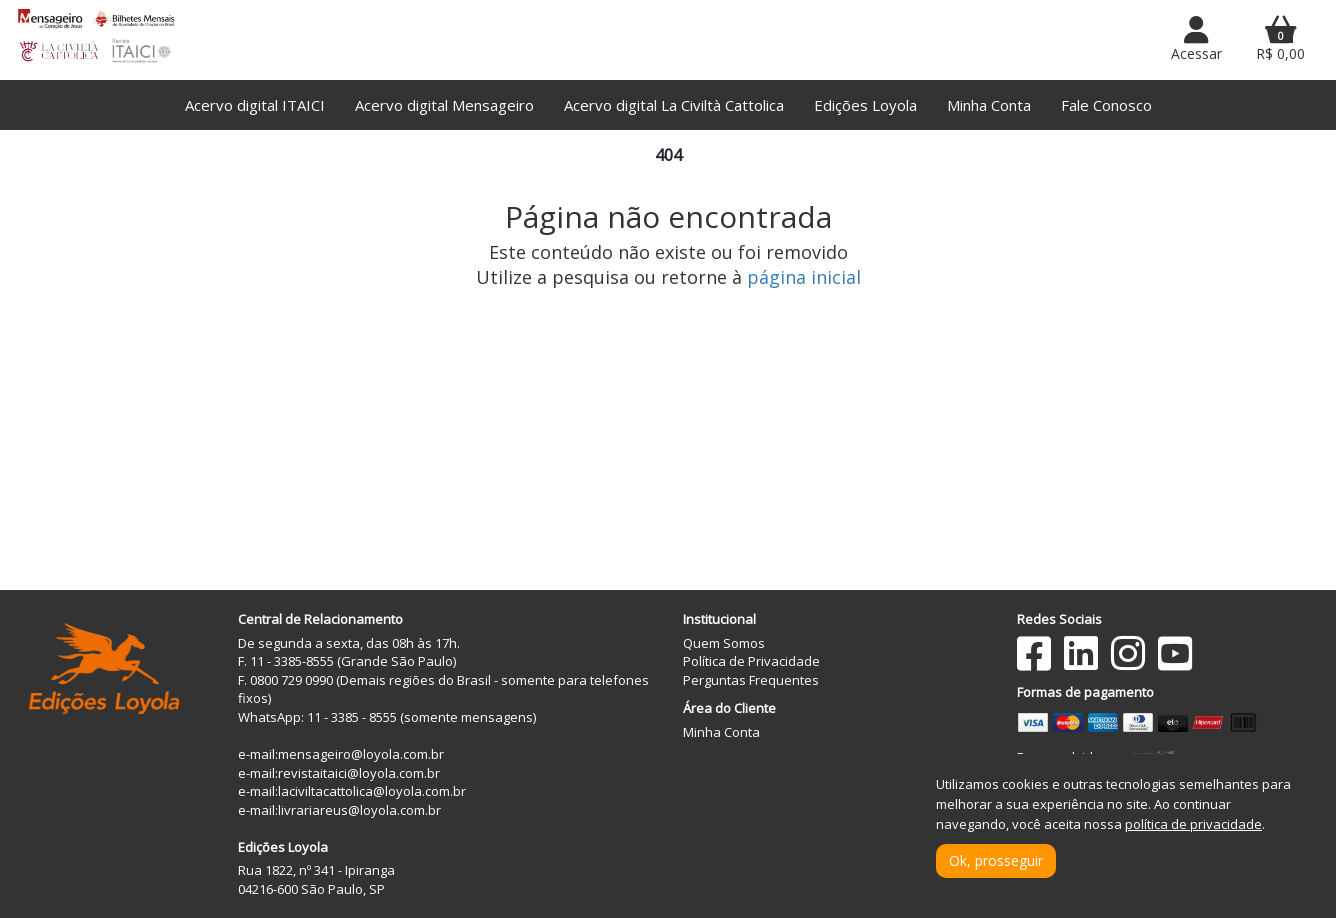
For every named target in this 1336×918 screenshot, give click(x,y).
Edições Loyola (865, 105)
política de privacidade (1193, 824)
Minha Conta (989, 105)
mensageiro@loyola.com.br (361, 754)
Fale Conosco (1106, 105)
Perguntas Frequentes (751, 680)
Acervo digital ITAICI (255, 105)
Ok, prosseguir (996, 860)
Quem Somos (724, 643)
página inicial (804, 277)
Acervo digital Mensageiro (444, 105)
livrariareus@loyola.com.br (359, 810)
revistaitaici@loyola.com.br (359, 773)
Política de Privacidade (751, 661)
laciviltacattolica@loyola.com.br (372, 791)
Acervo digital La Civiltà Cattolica (674, 105)
